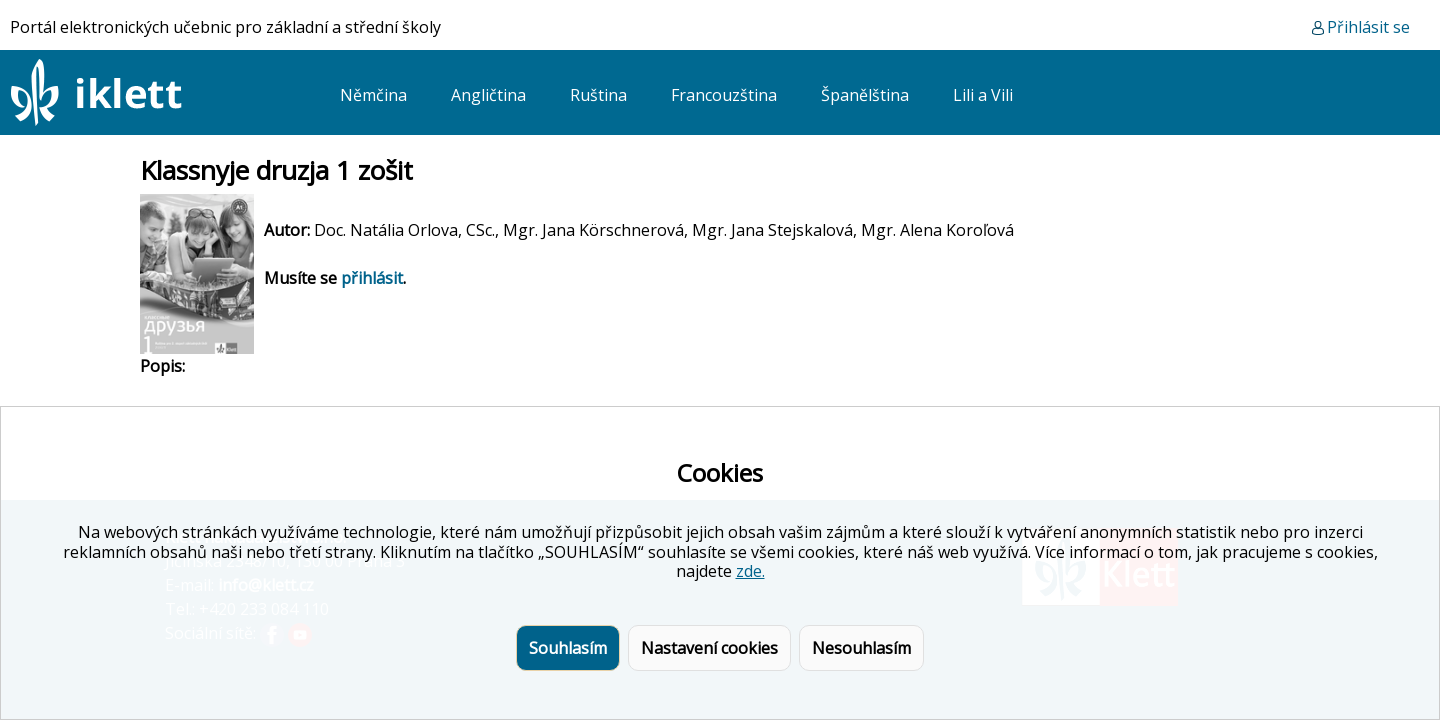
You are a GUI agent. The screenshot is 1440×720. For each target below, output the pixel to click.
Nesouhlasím (861, 648)
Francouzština (724, 95)
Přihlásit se (1368, 27)
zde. (750, 571)
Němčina (373, 95)
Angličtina (488, 95)
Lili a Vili (983, 95)
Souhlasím (568, 648)
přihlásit (372, 278)
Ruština (598, 95)
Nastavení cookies (709, 648)
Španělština (865, 95)
